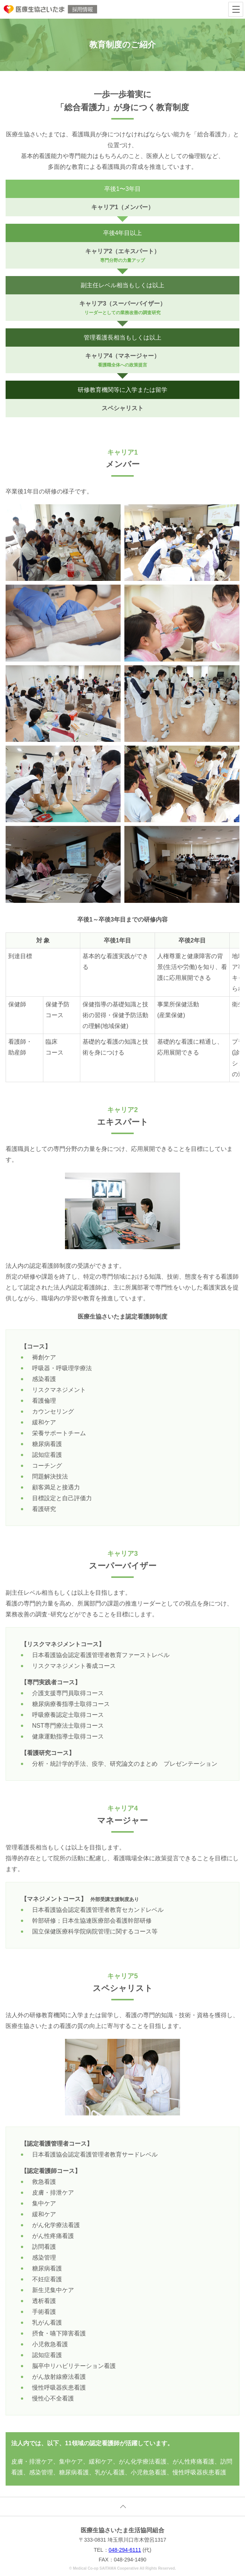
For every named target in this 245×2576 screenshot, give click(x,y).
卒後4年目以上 (122, 233)
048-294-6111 (125, 2550)
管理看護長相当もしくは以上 (122, 337)
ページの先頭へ (122, 2506)
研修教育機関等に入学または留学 (122, 390)
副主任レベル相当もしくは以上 (122, 285)
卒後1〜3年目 (122, 189)
